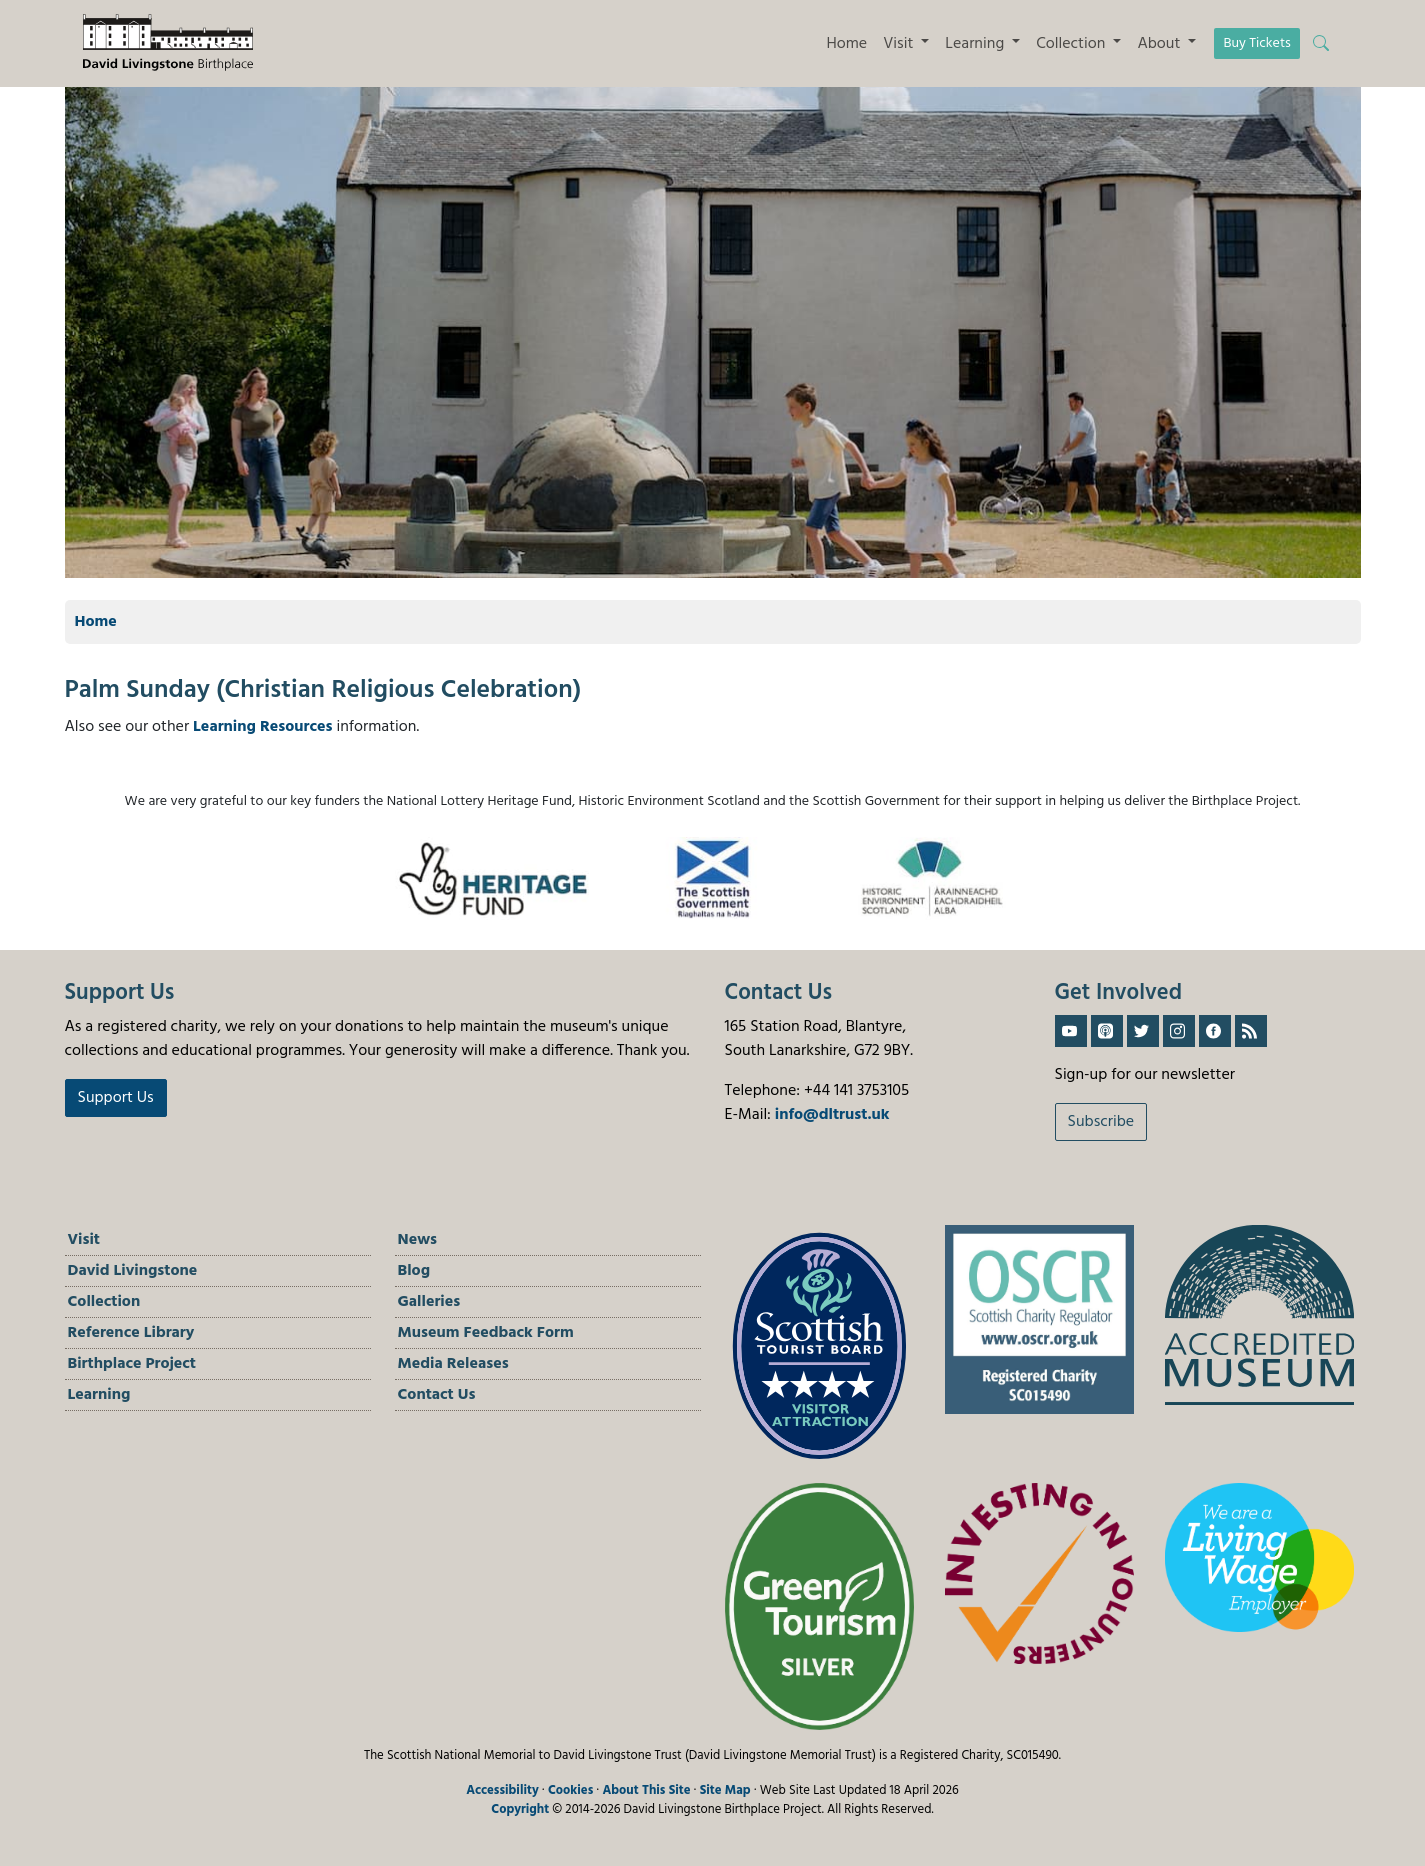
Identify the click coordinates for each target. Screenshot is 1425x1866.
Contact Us (437, 1395)
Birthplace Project (132, 1364)
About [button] (1160, 44)
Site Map (725, 1790)
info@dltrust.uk (832, 1115)
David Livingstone (133, 1271)
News (418, 1240)
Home (846, 44)
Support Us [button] (116, 1098)
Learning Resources (262, 727)
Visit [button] (900, 44)
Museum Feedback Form (486, 1333)
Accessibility (502, 1790)
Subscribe (1101, 1122)
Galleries (429, 1302)
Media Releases (453, 1364)
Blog (414, 1271)
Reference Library (131, 1333)
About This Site (646, 1790)
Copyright (520, 1809)
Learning (99, 1395)
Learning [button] (976, 44)
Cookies (570, 1790)
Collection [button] (1072, 44)
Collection (104, 1302)
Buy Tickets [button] (1256, 43)
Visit (84, 1240)
